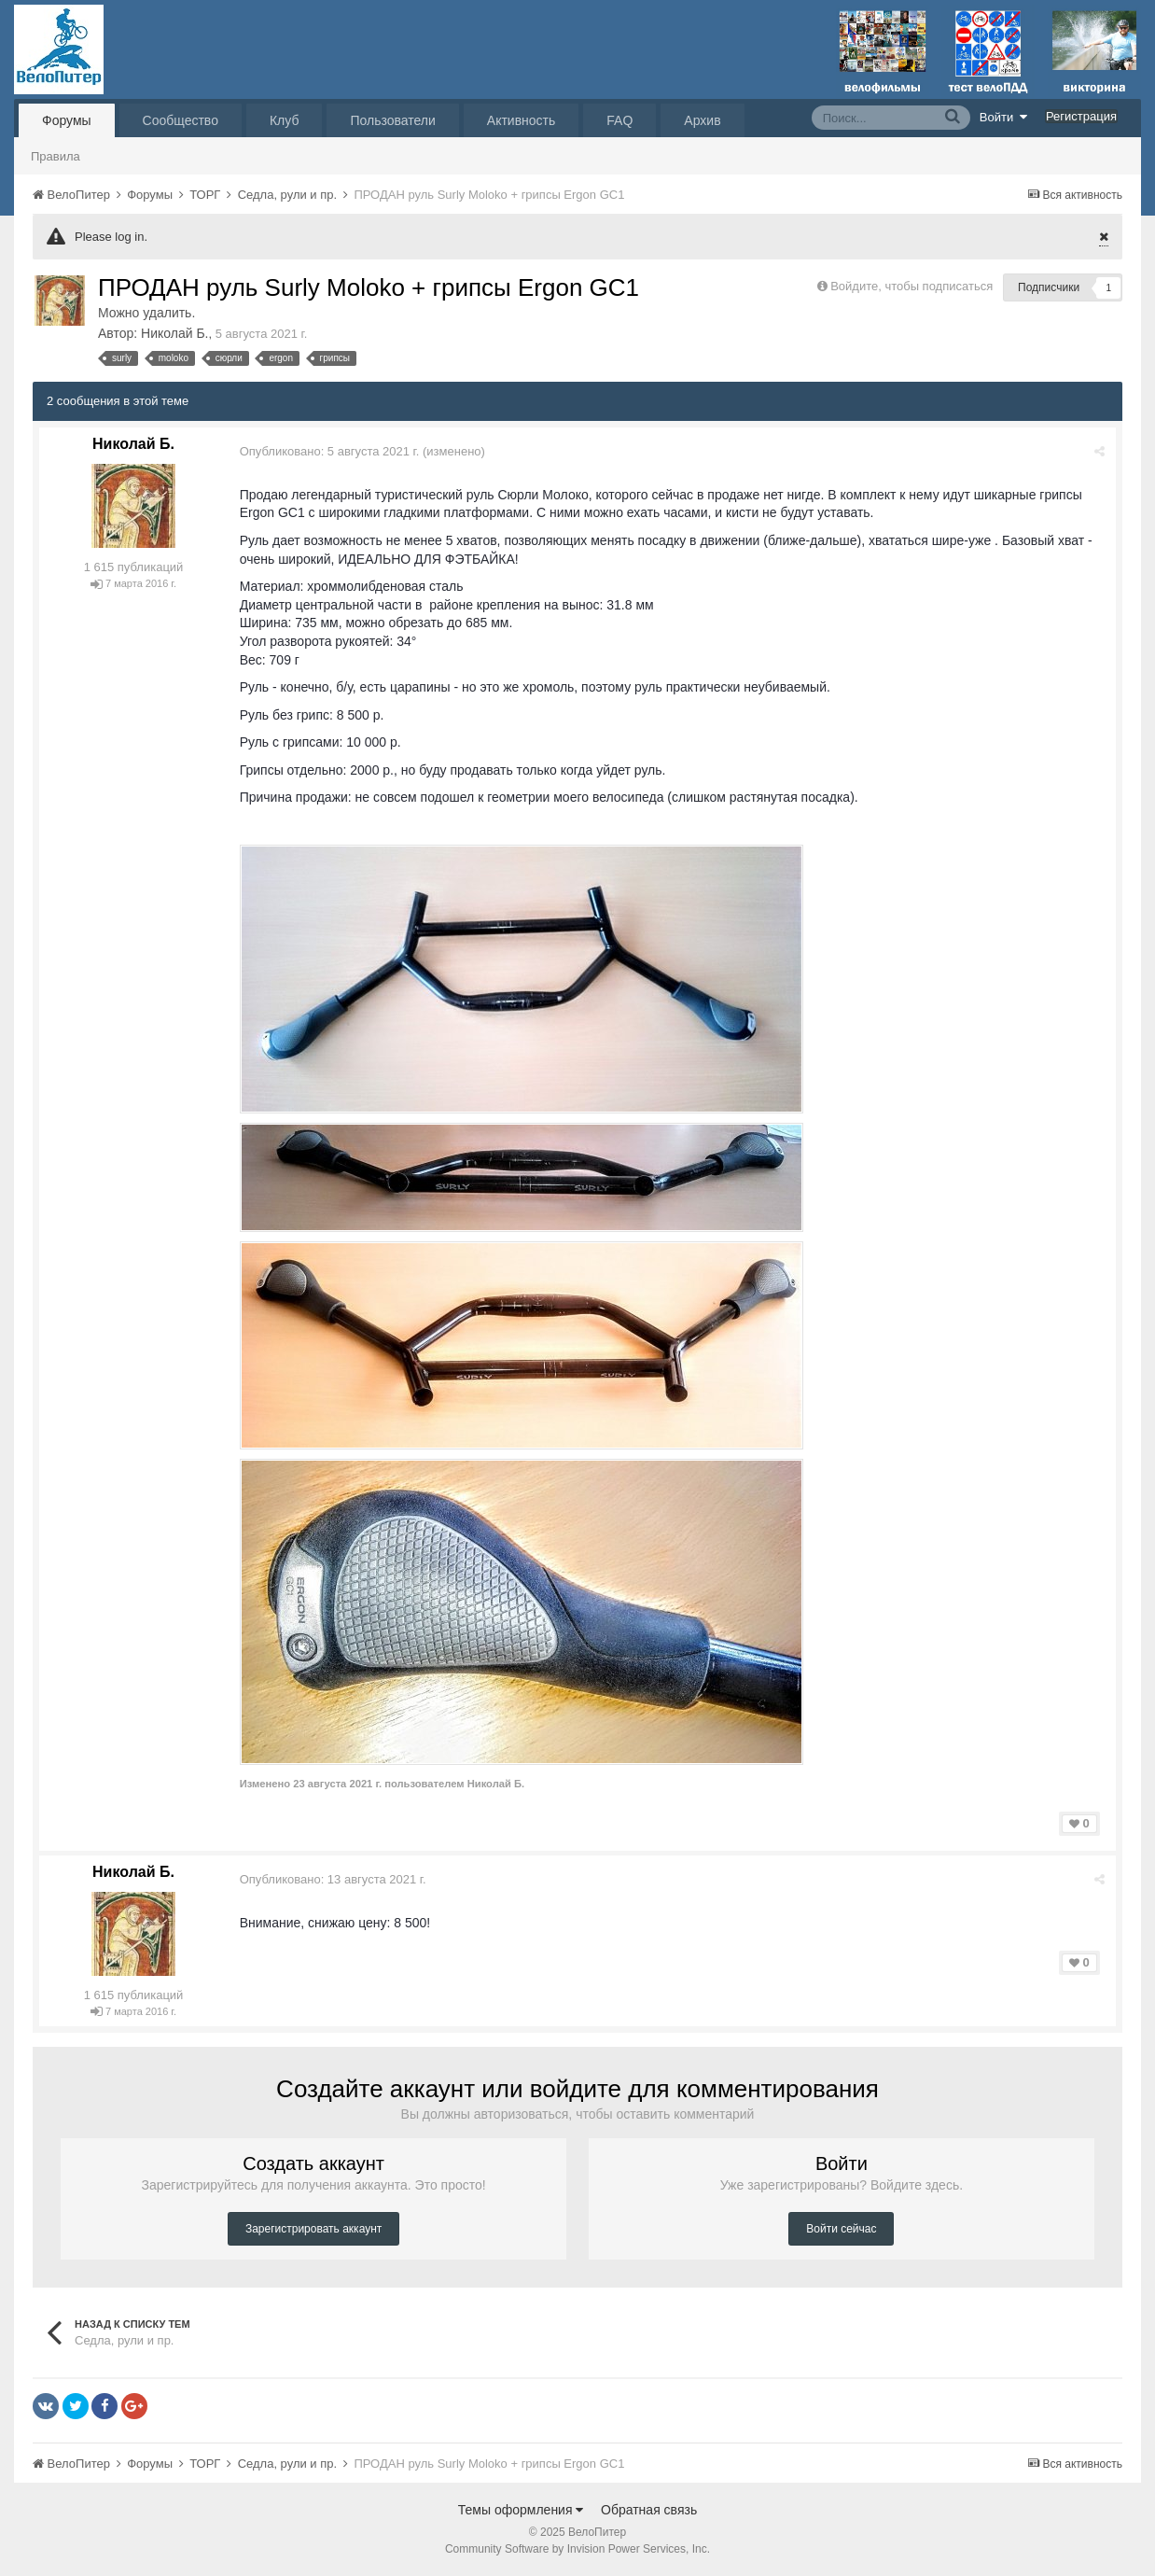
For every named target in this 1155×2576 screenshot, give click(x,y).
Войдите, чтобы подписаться (911, 286)
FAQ (619, 120)
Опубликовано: (331, 451)
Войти (1004, 116)
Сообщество (180, 120)
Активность (521, 120)
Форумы (66, 120)
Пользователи (392, 120)
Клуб (284, 120)
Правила (55, 156)
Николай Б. (174, 333)
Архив (702, 120)
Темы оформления (521, 2509)
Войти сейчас (841, 2228)
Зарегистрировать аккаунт (313, 2228)
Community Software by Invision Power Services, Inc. (577, 2548)
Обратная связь (649, 2509)
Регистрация (1081, 116)
